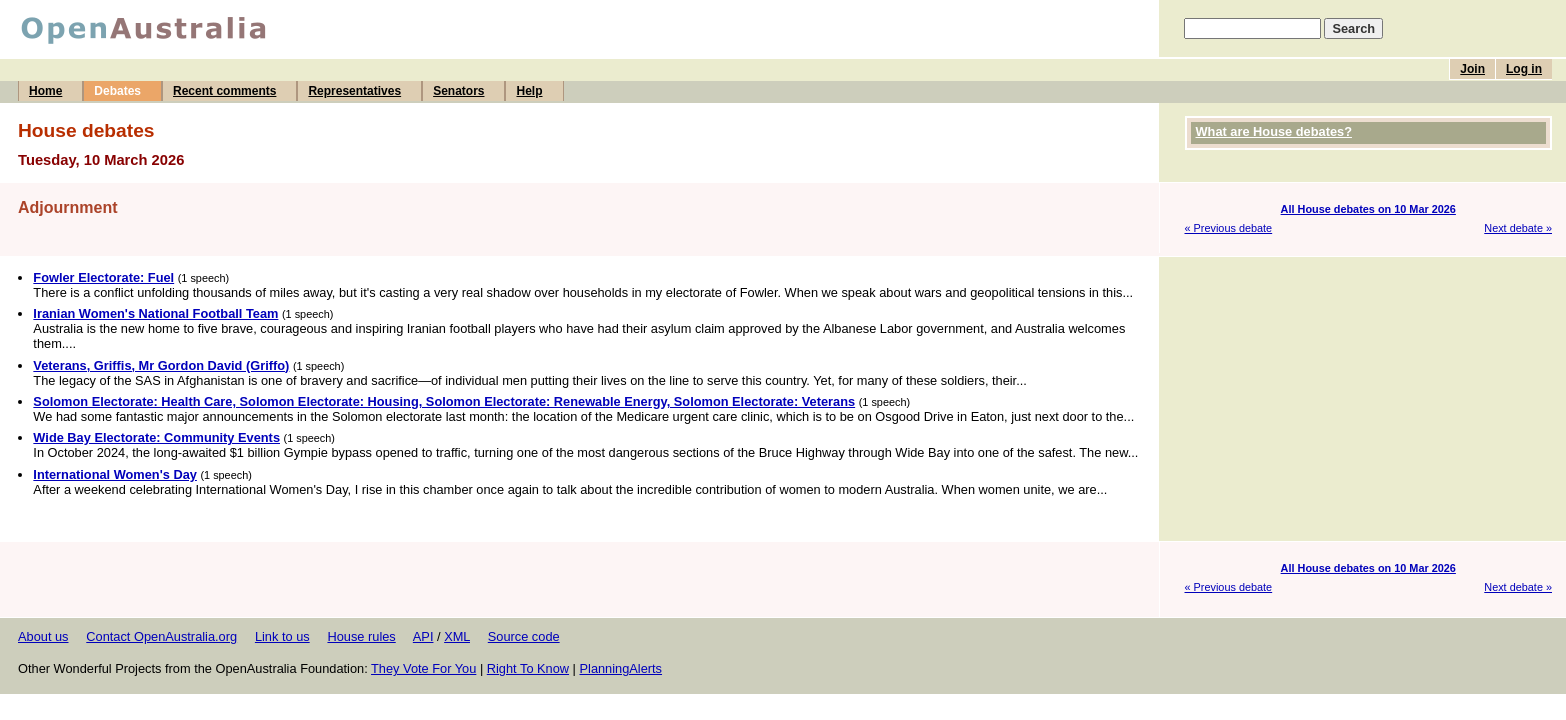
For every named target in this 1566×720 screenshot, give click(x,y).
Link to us (282, 636)
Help (529, 91)
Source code (524, 636)
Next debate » (1518, 228)
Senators (458, 91)
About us (43, 636)
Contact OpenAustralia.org (161, 636)
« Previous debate (1229, 228)
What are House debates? (1274, 131)
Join (1472, 69)
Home (45, 91)
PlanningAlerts (621, 668)
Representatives (354, 91)
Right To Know (528, 668)
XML (457, 636)
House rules (361, 636)
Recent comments (224, 91)
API (423, 636)
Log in (1524, 69)
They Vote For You (423, 668)
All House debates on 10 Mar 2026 (1368, 209)
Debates (117, 91)
